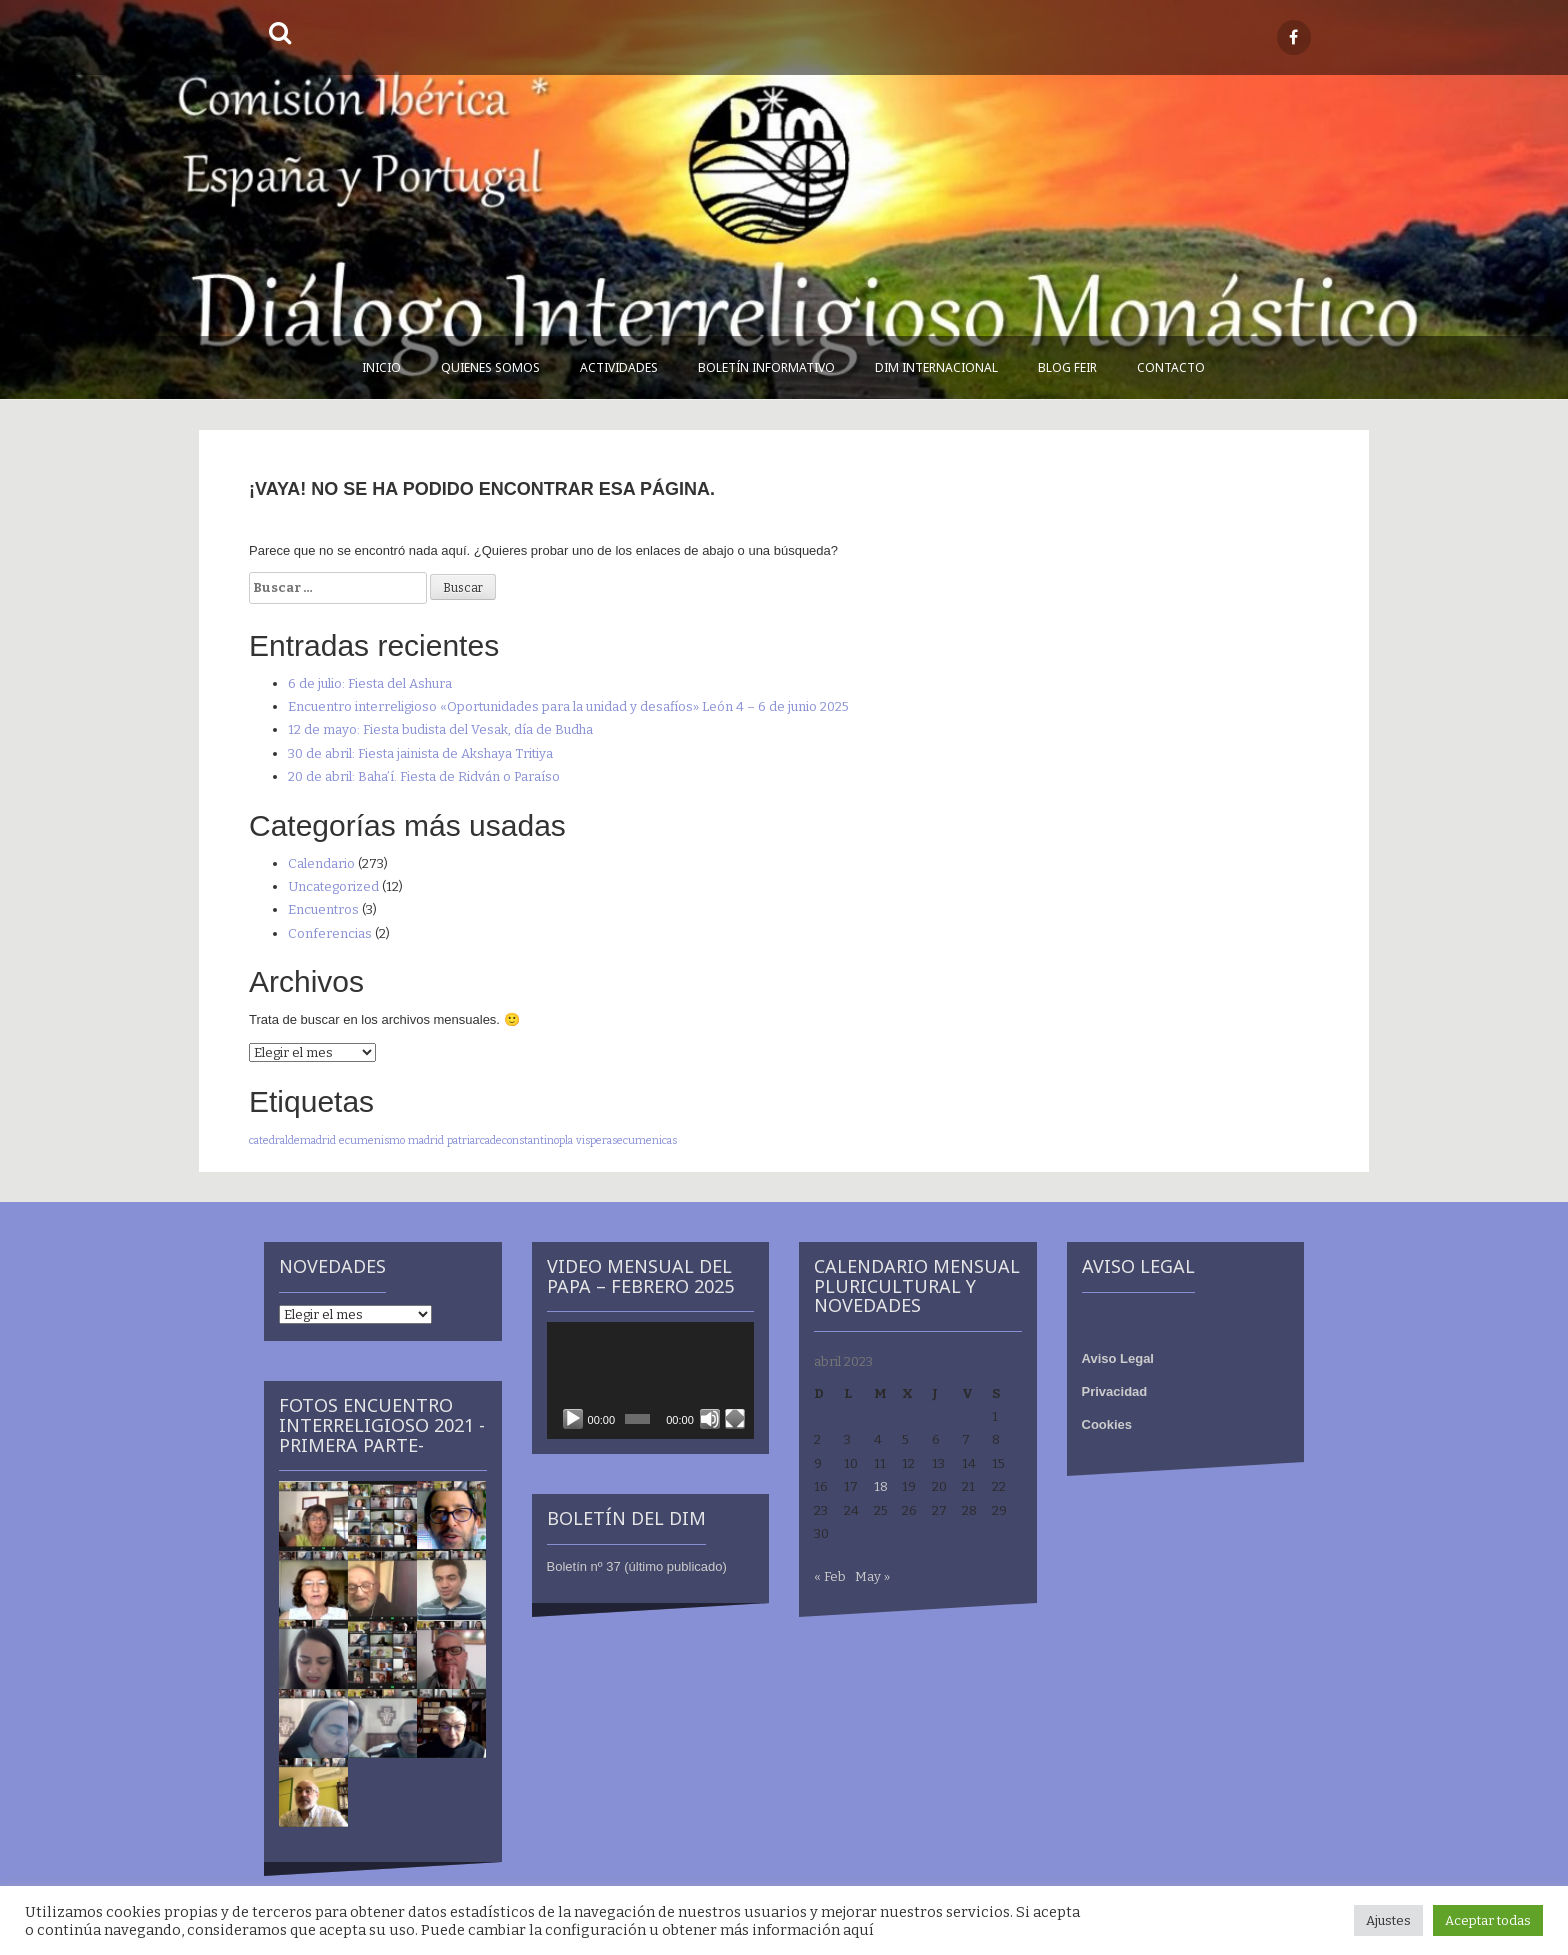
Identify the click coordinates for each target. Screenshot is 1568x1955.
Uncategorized (333, 886)
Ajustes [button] (1388, 1920)
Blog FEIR (1067, 367)
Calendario (321, 863)
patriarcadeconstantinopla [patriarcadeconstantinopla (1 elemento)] (510, 1140)
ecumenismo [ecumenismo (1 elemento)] (372, 1140)
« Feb (830, 1576)
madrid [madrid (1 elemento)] (426, 1140)
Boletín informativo (766, 367)
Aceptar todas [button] (1488, 1920)
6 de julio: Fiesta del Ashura (370, 683)
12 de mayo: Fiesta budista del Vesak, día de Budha (440, 729)
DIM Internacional (936, 367)
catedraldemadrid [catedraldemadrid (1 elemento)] (292, 1140)
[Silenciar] (710, 1419)
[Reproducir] (573, 1419)
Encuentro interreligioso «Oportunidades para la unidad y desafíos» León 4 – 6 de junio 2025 (568, 706)
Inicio (381, 367)
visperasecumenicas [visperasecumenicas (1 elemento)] (626, 1140)
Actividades (619, 367)
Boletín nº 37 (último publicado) (637, 1566)
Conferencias (330, 933)
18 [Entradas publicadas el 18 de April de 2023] (881, 1486)
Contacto (1171, 367)
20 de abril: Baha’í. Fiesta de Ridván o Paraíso (424, 776)
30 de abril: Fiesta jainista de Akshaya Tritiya (420, 753)
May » (872, 1576)
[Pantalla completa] (735, 1419)
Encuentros (323, 909)
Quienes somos (490, 367)
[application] (651, 1380)
